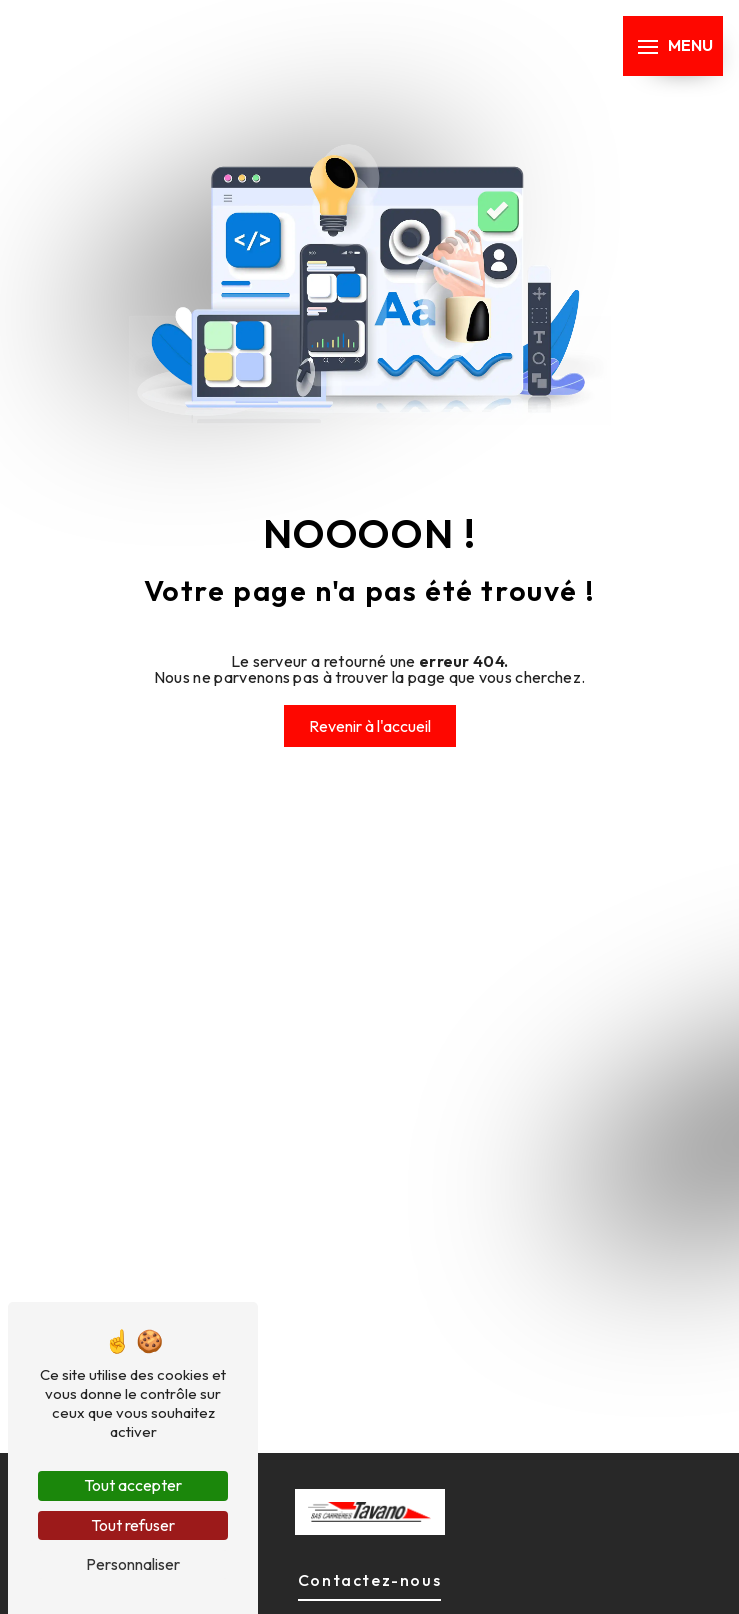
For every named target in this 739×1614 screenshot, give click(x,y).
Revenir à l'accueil (370, 726)
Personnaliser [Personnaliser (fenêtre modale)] (133, 1564)
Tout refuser (133, 1525)
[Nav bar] (673, 46)
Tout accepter (133, 1485)
